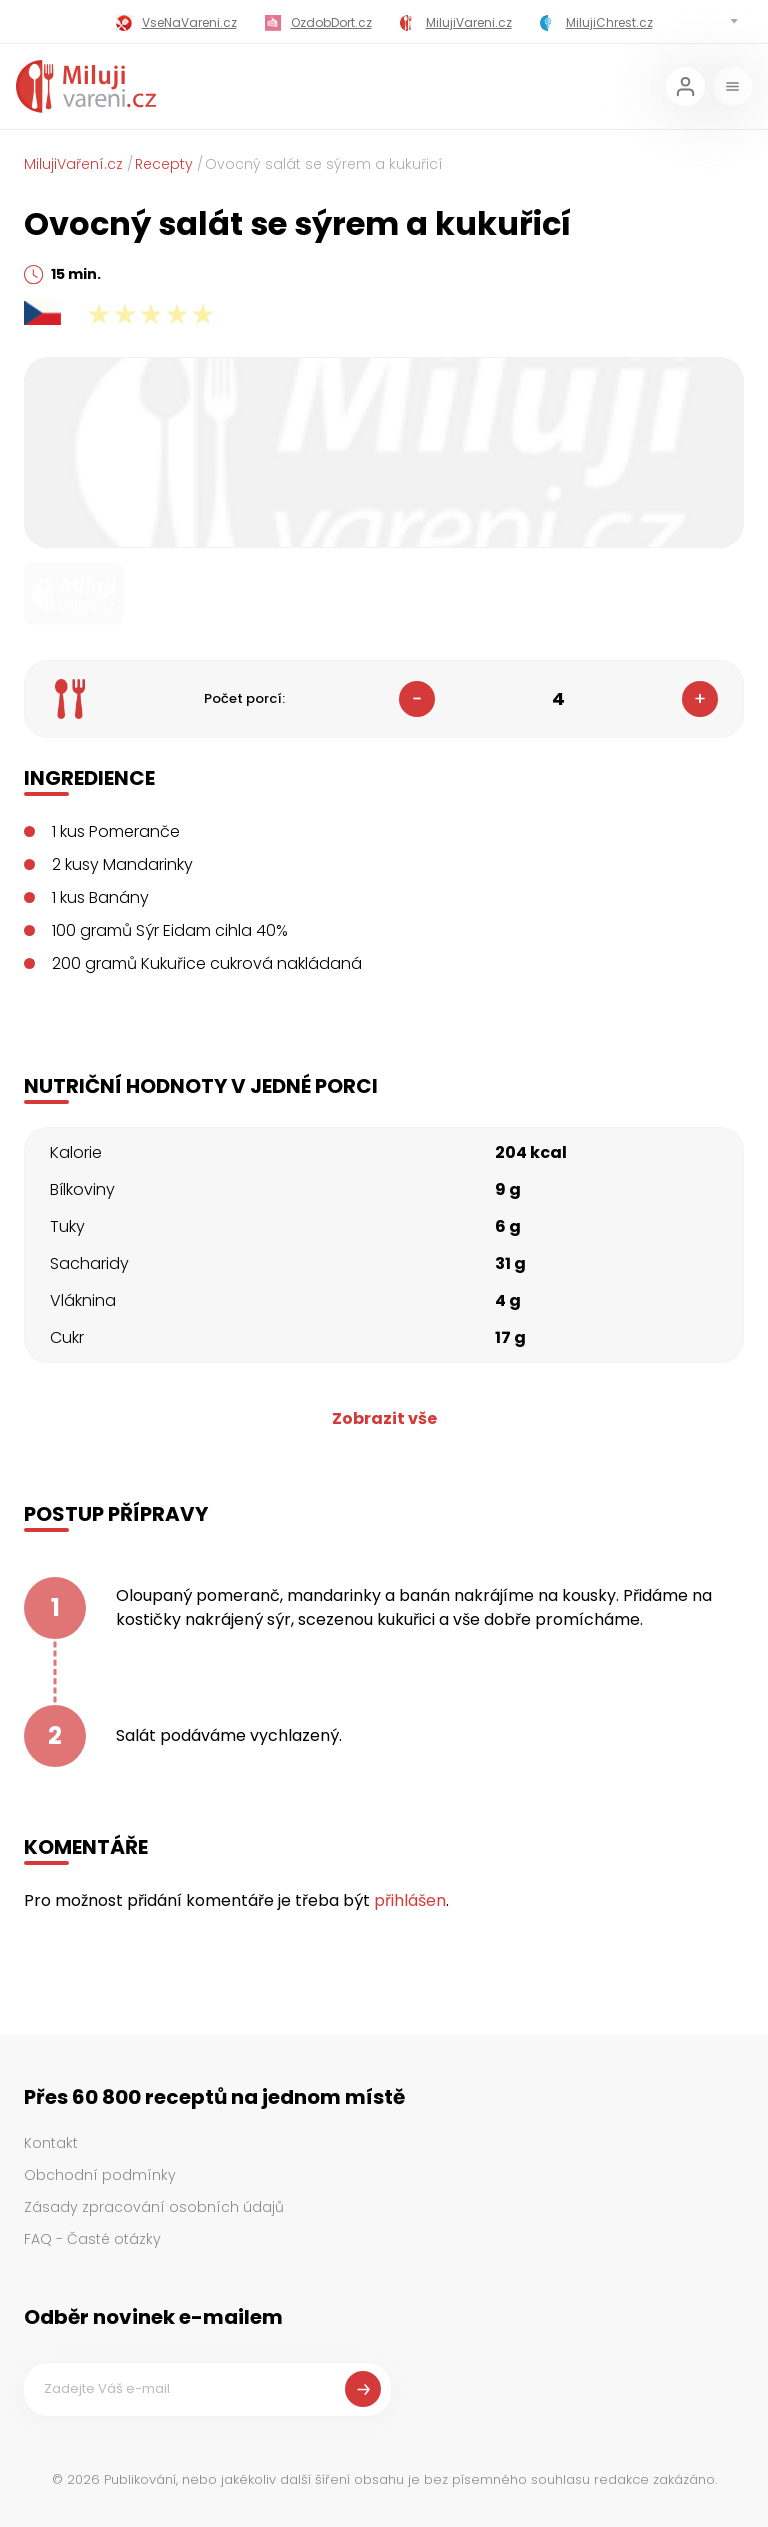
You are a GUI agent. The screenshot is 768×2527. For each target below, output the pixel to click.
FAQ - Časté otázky (92, 2239)
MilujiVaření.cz (73, 164)
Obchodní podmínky (100, 2175)
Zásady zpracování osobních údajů (154, 2207)
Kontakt (51, 2143)
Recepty (164, 164)
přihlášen (410, 1900)
